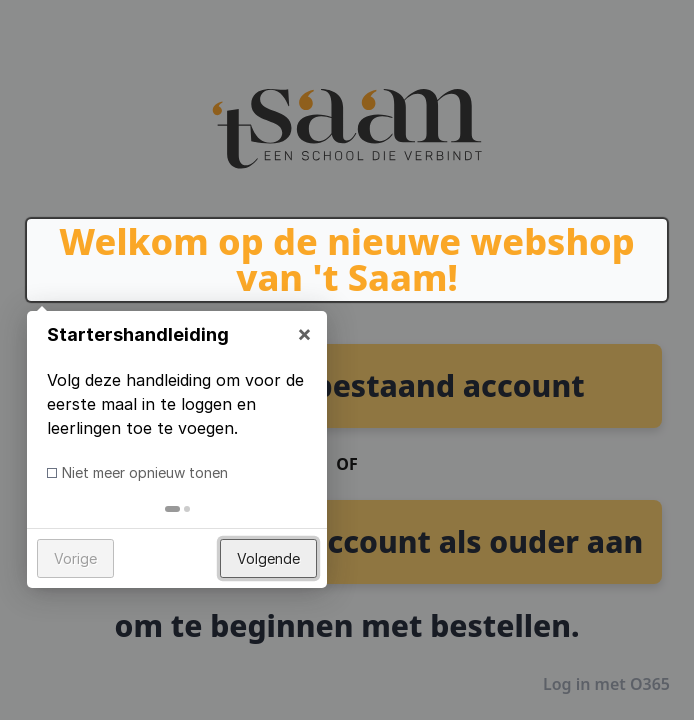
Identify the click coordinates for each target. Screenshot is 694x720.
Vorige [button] (75, 558)
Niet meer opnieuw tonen (145, 472)
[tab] (172, 509)
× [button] (304, 333)
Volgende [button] (268, 558)
